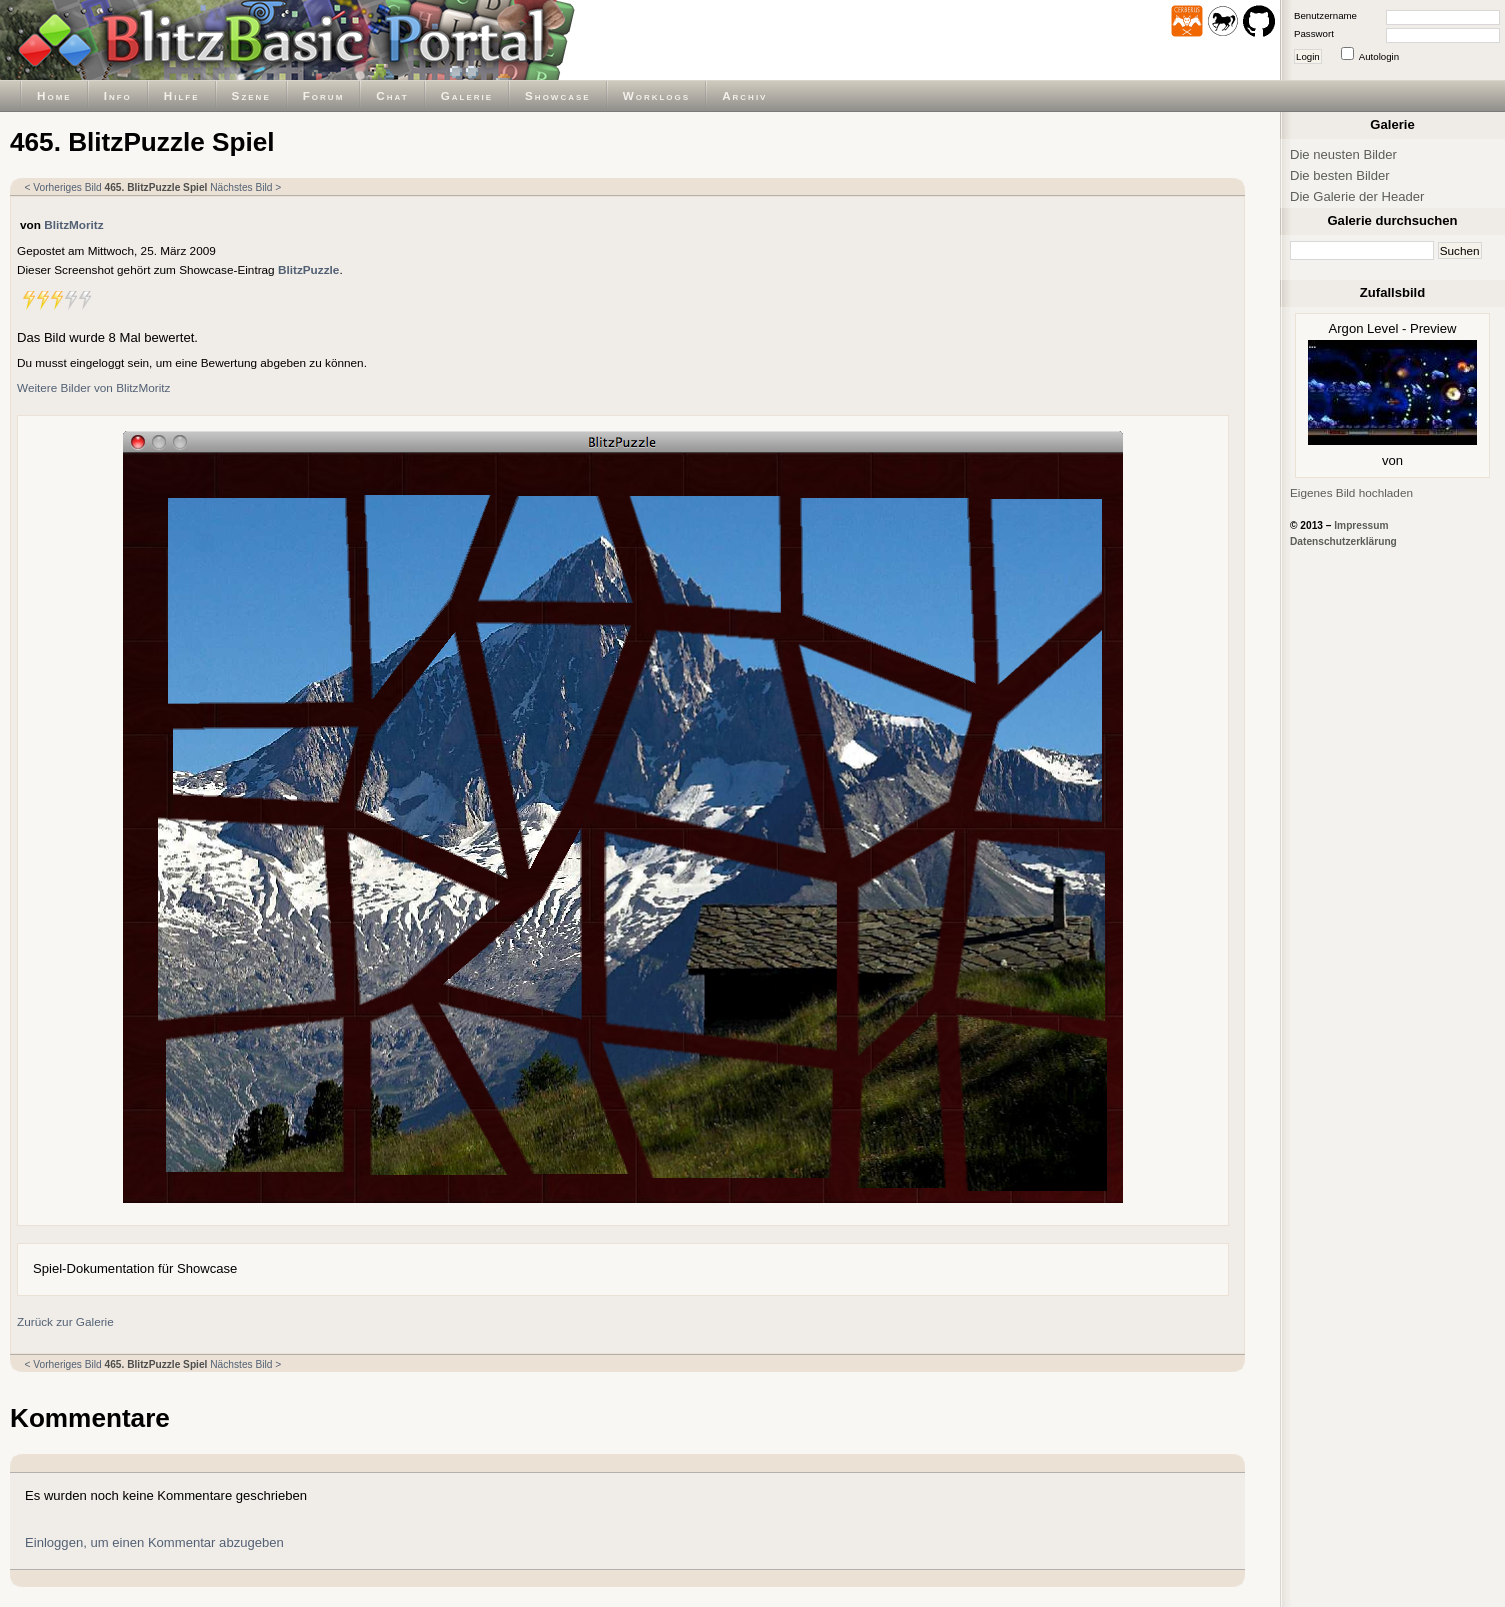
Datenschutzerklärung (1343, 541)
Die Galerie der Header (1357, 196)
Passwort (1314, 33)
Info (118, 95)
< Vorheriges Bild (63, 187)
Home (54, 95)
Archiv (744, 95)
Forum (324, 95)
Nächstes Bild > (245, 187)
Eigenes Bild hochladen (1351, 492)
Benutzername (1325, 15)
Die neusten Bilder (1343, 154)
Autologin (1379, 56)
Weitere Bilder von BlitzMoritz (93, 387)
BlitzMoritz (73, 224)
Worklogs (656, 95)
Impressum (1361, 525)
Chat (392, 95)
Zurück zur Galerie (65, 1321)
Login (1308, 56)
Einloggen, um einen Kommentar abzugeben (154, 1542)
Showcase (558, 95)
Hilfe (182, 95)
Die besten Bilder (1340, 175)
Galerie (467, 95)
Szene (251, 95)
